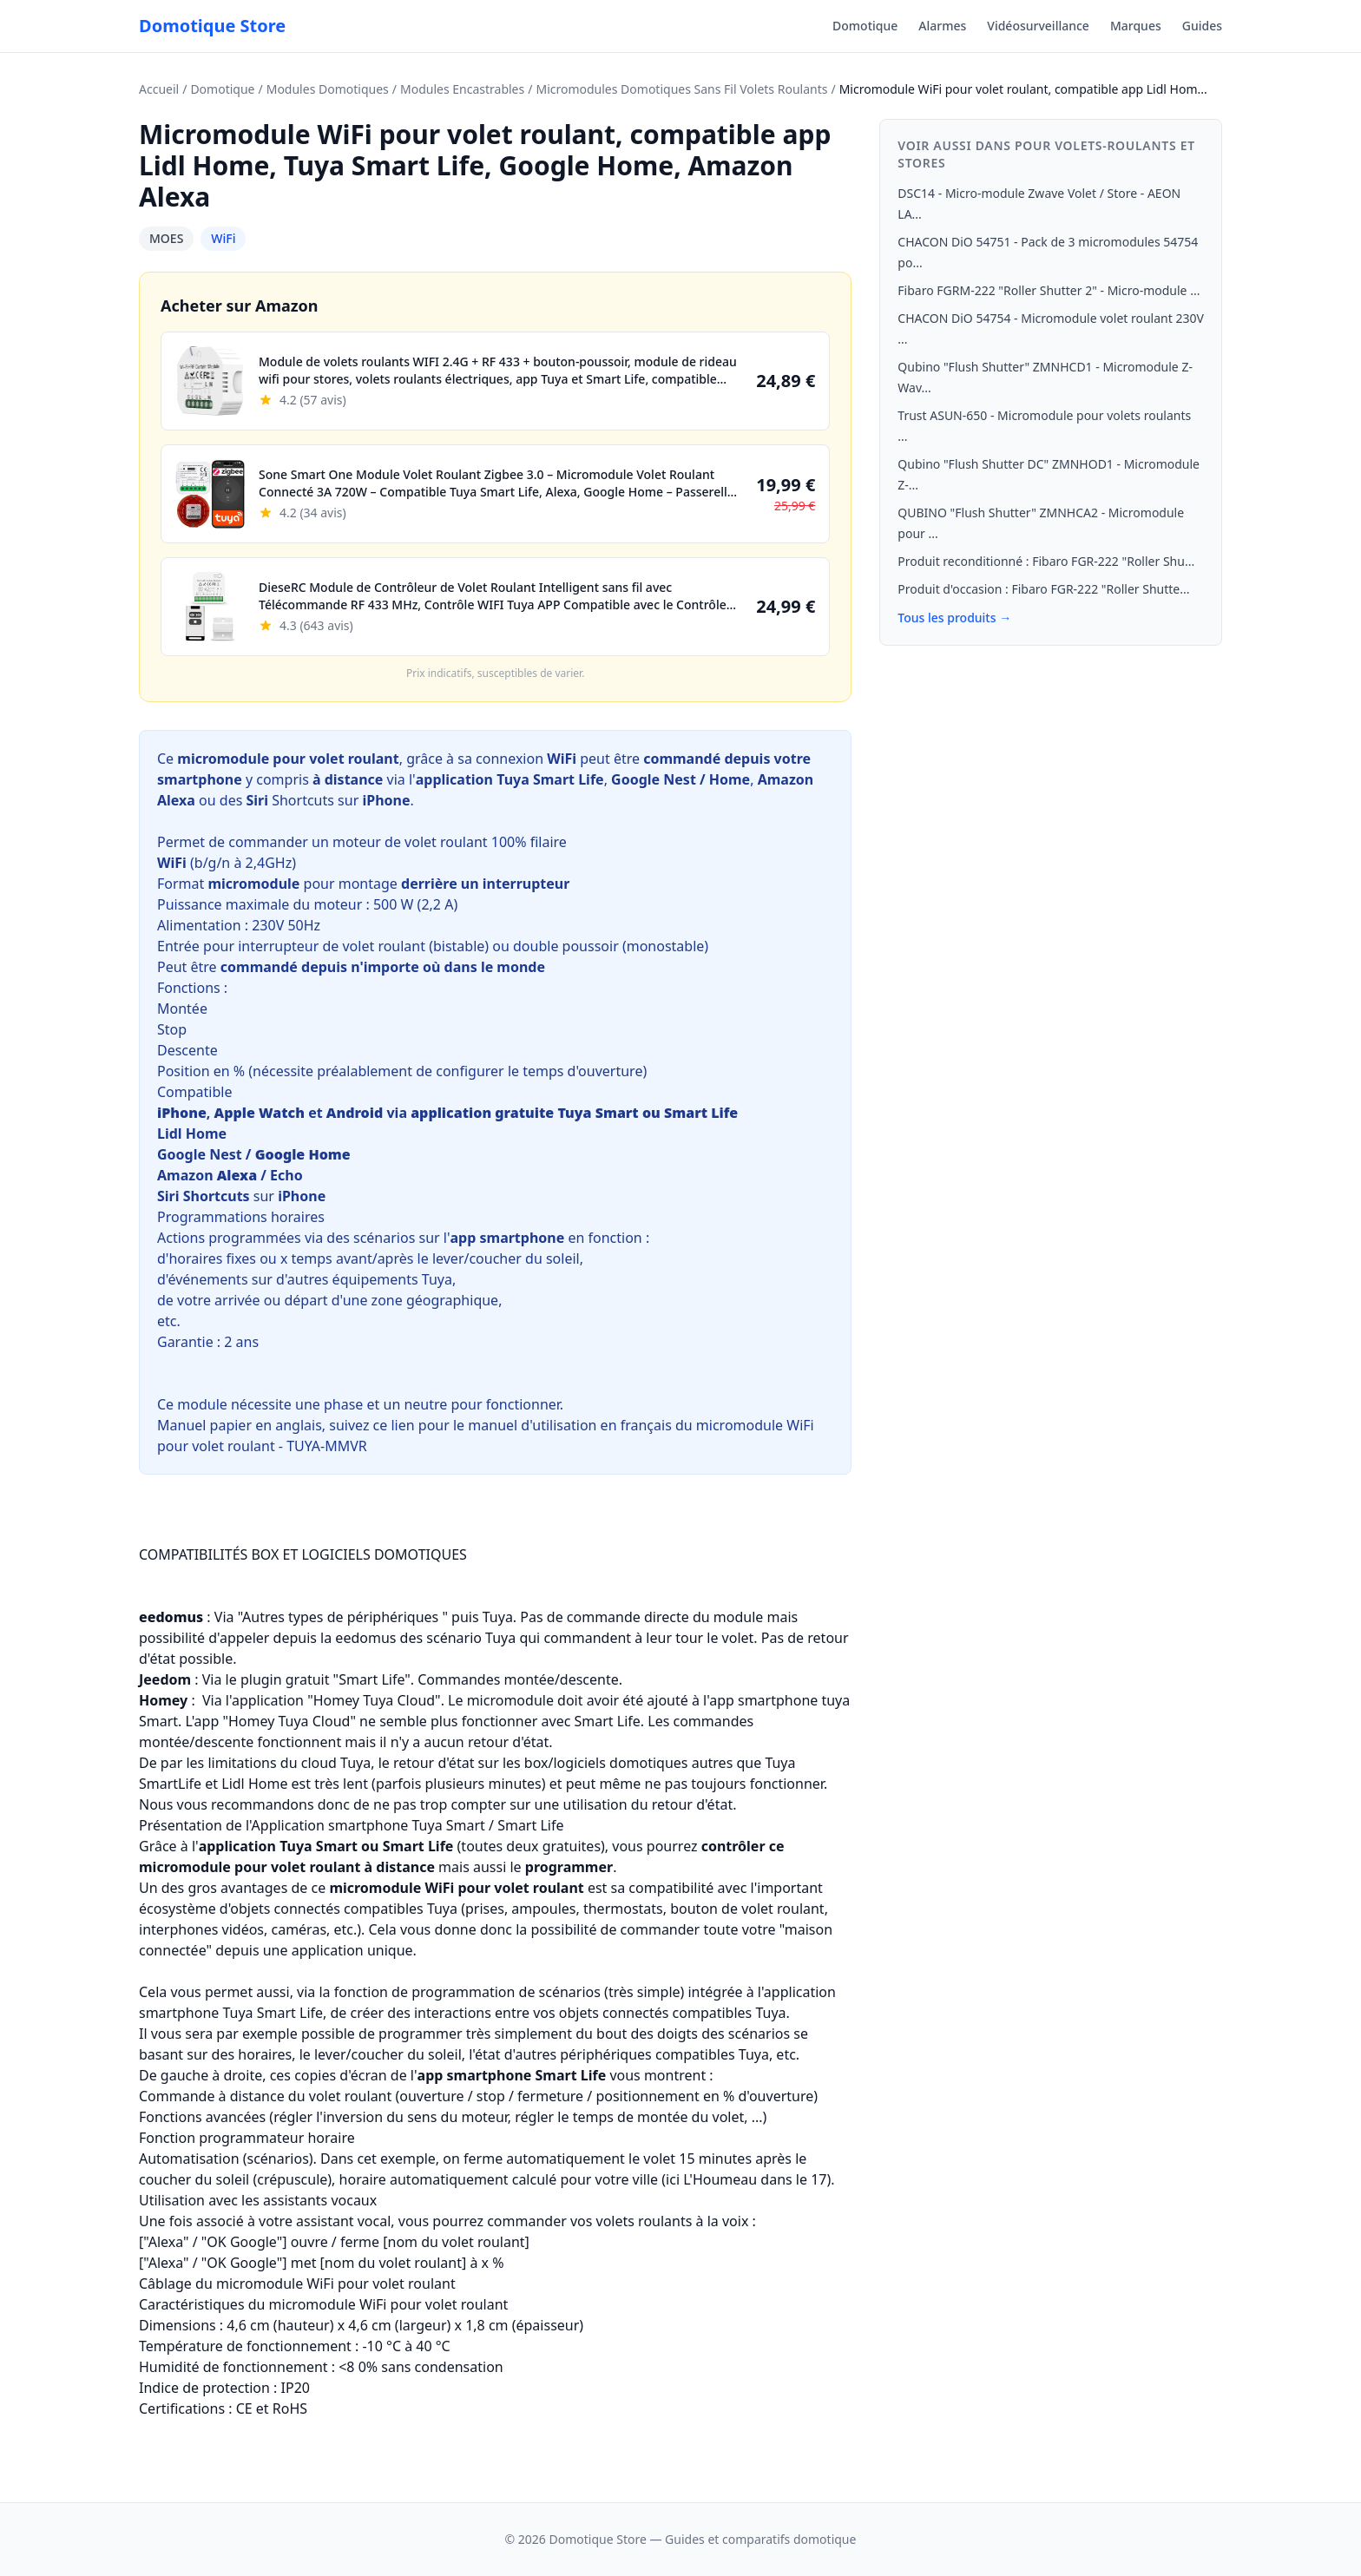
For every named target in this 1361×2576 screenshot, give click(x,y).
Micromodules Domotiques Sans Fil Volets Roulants (681, 89)
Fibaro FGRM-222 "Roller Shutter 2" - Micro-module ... (1048, 290)
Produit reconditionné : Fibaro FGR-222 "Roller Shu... (1045, 561)
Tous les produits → (954, 617)
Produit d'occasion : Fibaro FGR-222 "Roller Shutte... (1043, 589)
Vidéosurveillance (1038, 25)
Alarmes (942, 25)
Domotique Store (212, 25)
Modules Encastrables (462, 89)
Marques (1135, 25)
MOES (166, 238)
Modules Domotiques (327, 89)
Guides (1202, 25)
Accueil (159, 89)
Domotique (864, 25)
